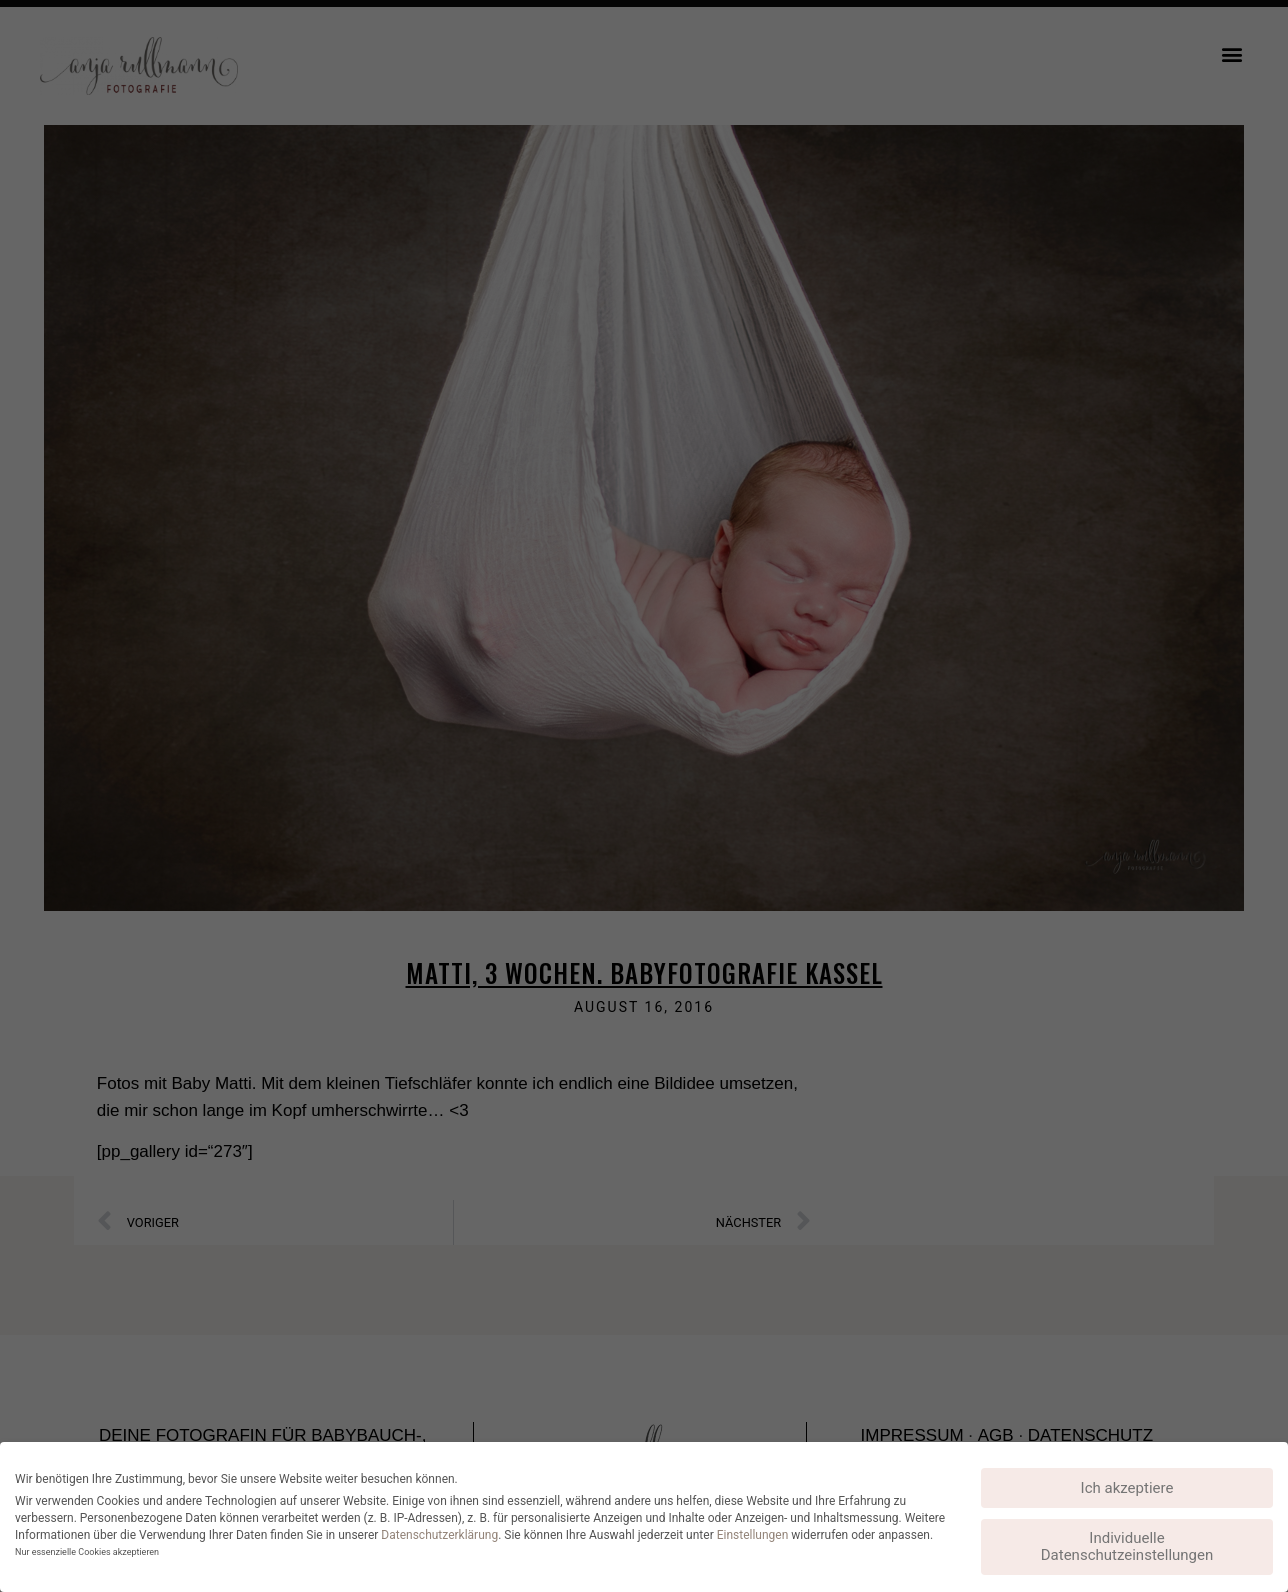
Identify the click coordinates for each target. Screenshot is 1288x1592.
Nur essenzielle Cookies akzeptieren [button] (87, 1552)
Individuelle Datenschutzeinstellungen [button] (1127, 1546)
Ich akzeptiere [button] (1127, 1488)
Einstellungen (753, 1535)
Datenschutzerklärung (439, 1535)
